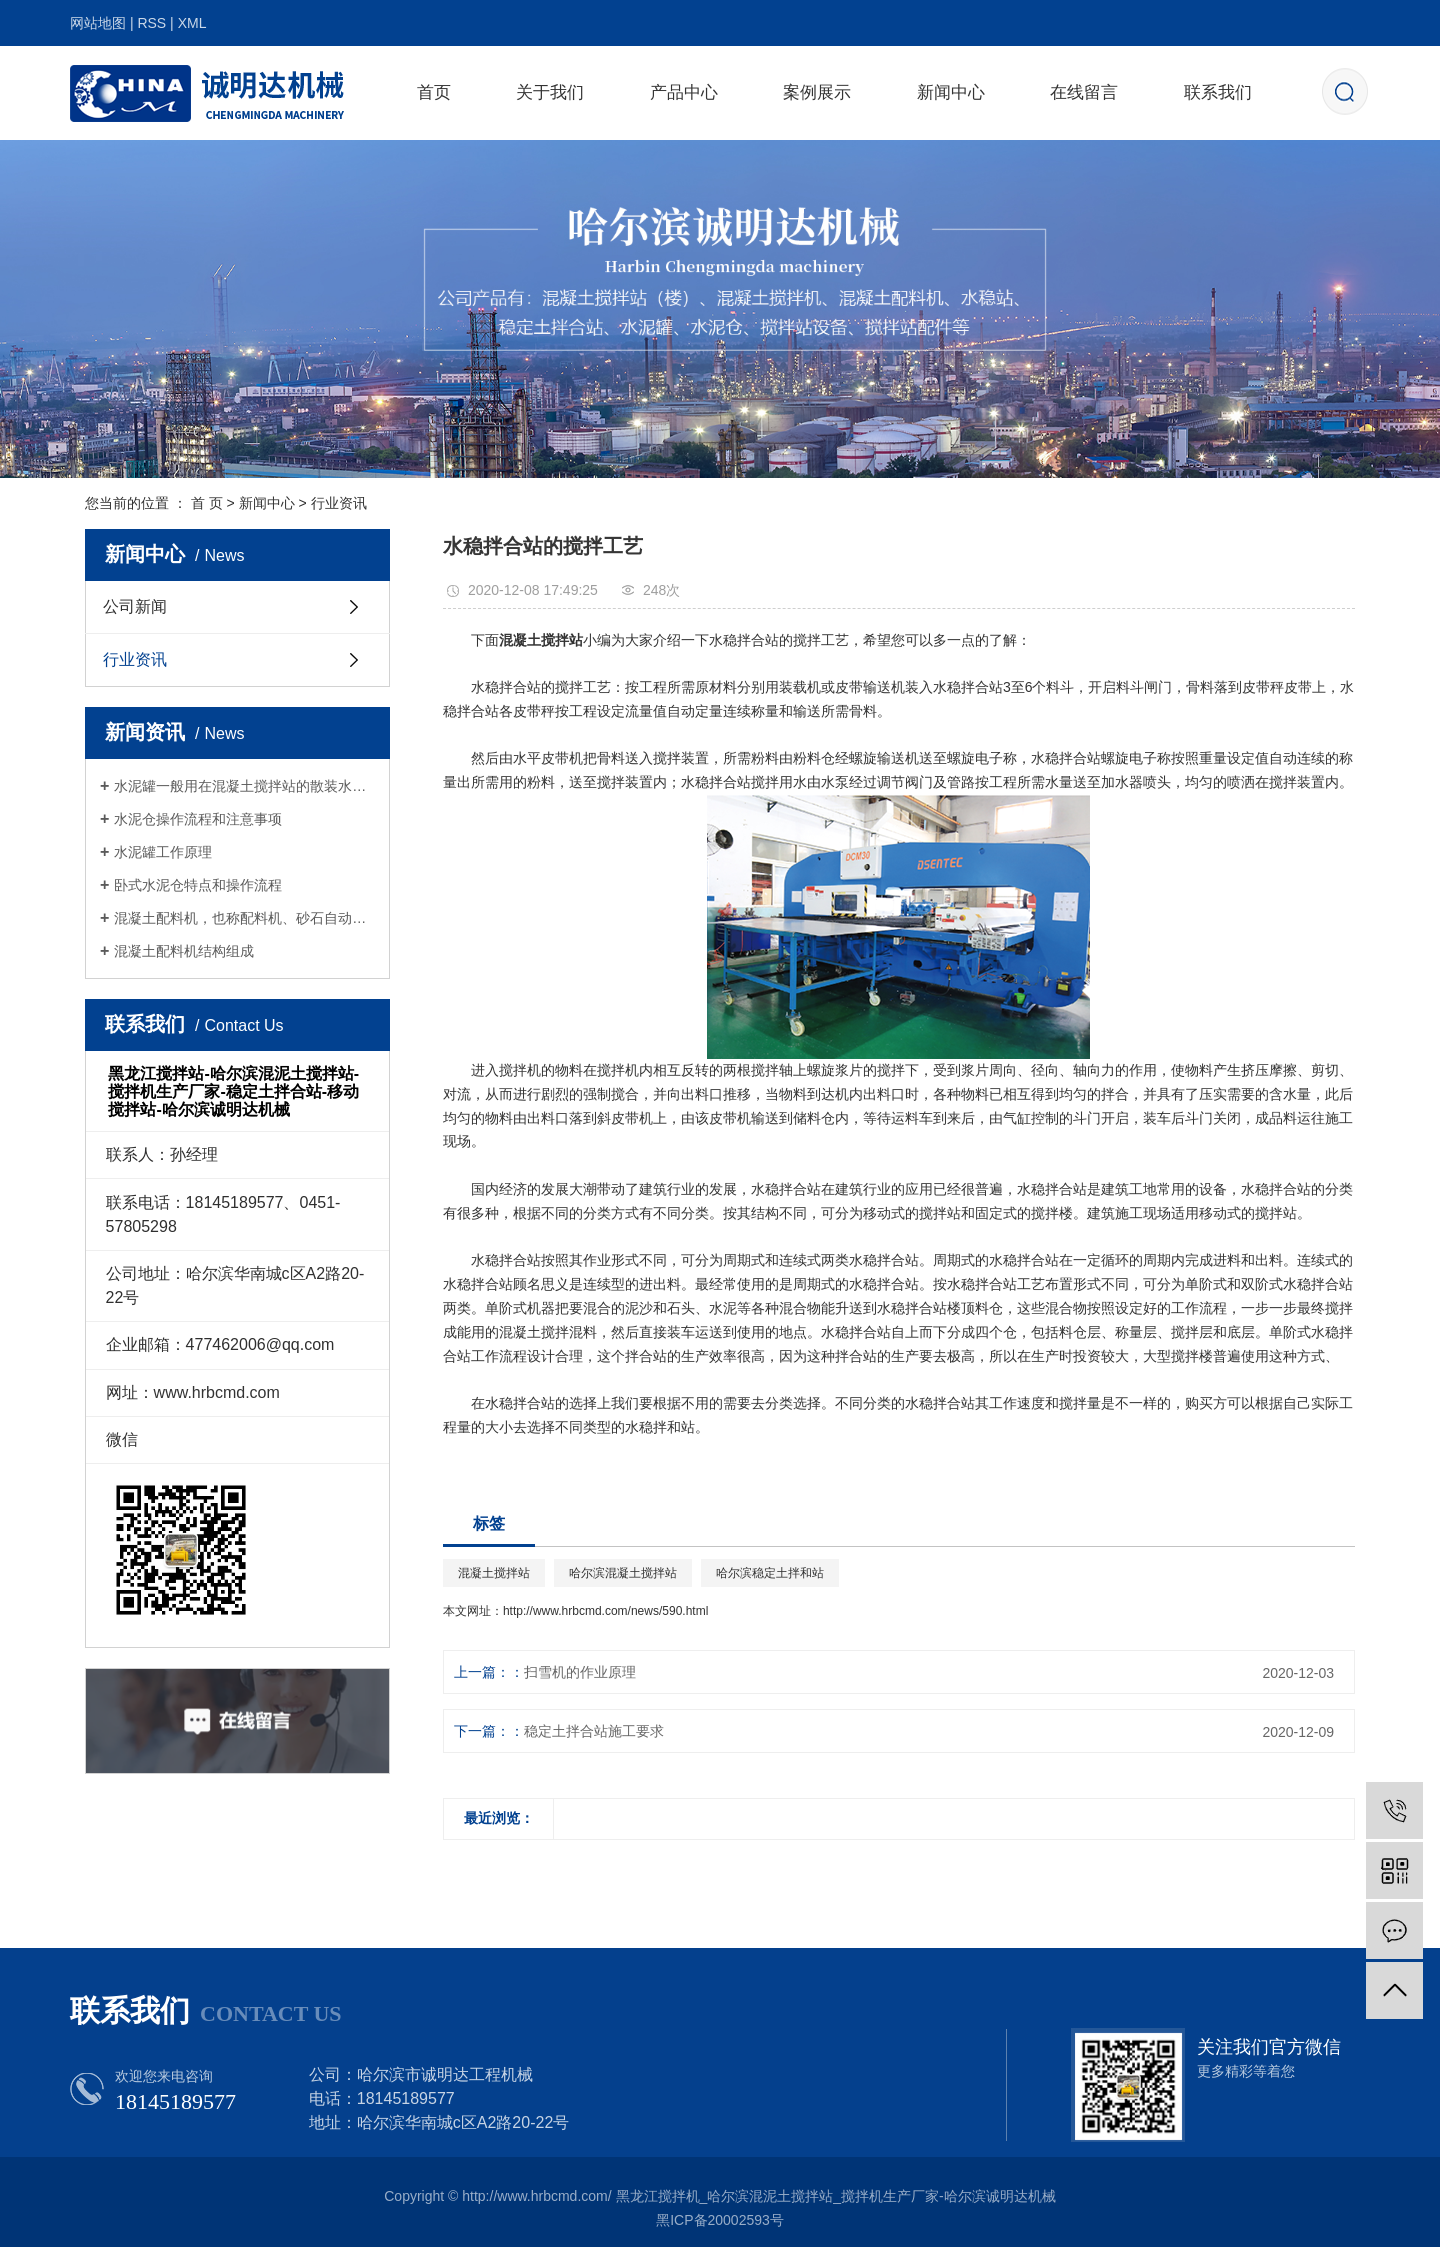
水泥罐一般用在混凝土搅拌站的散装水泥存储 (244, 786)
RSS (151, 23)
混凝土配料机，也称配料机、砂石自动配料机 (244, 918)
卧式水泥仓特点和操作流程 (198, 885)
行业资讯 (339, 503)
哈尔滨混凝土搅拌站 (623, 1573)
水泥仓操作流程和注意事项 (198, 819)
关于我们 (550, 92)
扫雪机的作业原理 (580, 1672)
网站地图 (98, 23)
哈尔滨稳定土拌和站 (770, 1573)
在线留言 (1084, 92)
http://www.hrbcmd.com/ (536, 2196)
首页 (434, 92)
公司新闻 (135, 606)
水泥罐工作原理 (163, 852)
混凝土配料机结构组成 (184, 951)
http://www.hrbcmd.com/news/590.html (605, 1611)
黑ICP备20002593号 (720, 2220)
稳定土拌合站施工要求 (594, 1731)
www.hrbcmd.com (217, 1392)
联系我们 (1218, 92)
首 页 (207, 503)
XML (192, 23)
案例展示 (817, 92)
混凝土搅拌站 (494, 1573)
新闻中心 (951, 92)
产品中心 (684, 92)
